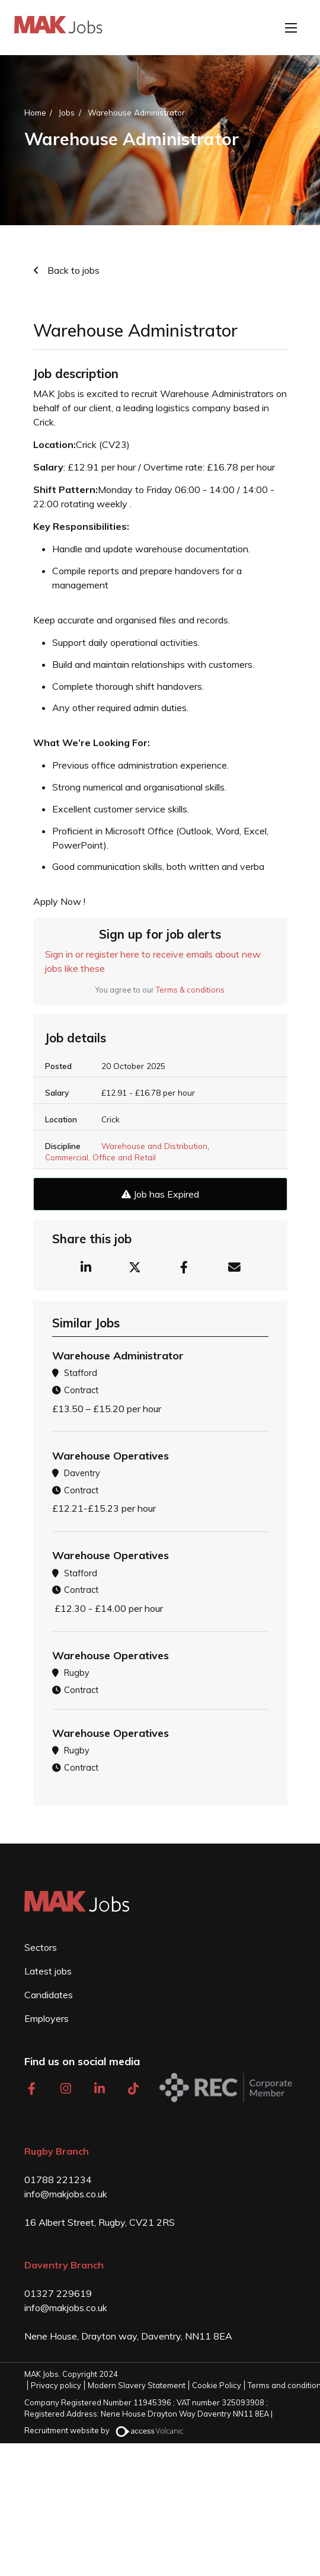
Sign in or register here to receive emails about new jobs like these (153, 961)
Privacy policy (56, 2385)
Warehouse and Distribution (154, 1146)
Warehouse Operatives (110, 1456)
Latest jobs (48, 1971)
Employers (46, 2018)
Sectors (40, 1947)
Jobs (67, 112)
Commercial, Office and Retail (100, 1157)
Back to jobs (72, 270)
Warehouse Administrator (136, 112)
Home (35, 112)
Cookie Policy (216, 2385)
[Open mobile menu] (291, 28)
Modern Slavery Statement (136, 2385)
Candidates (48, 1995)
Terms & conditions (190, 989)
